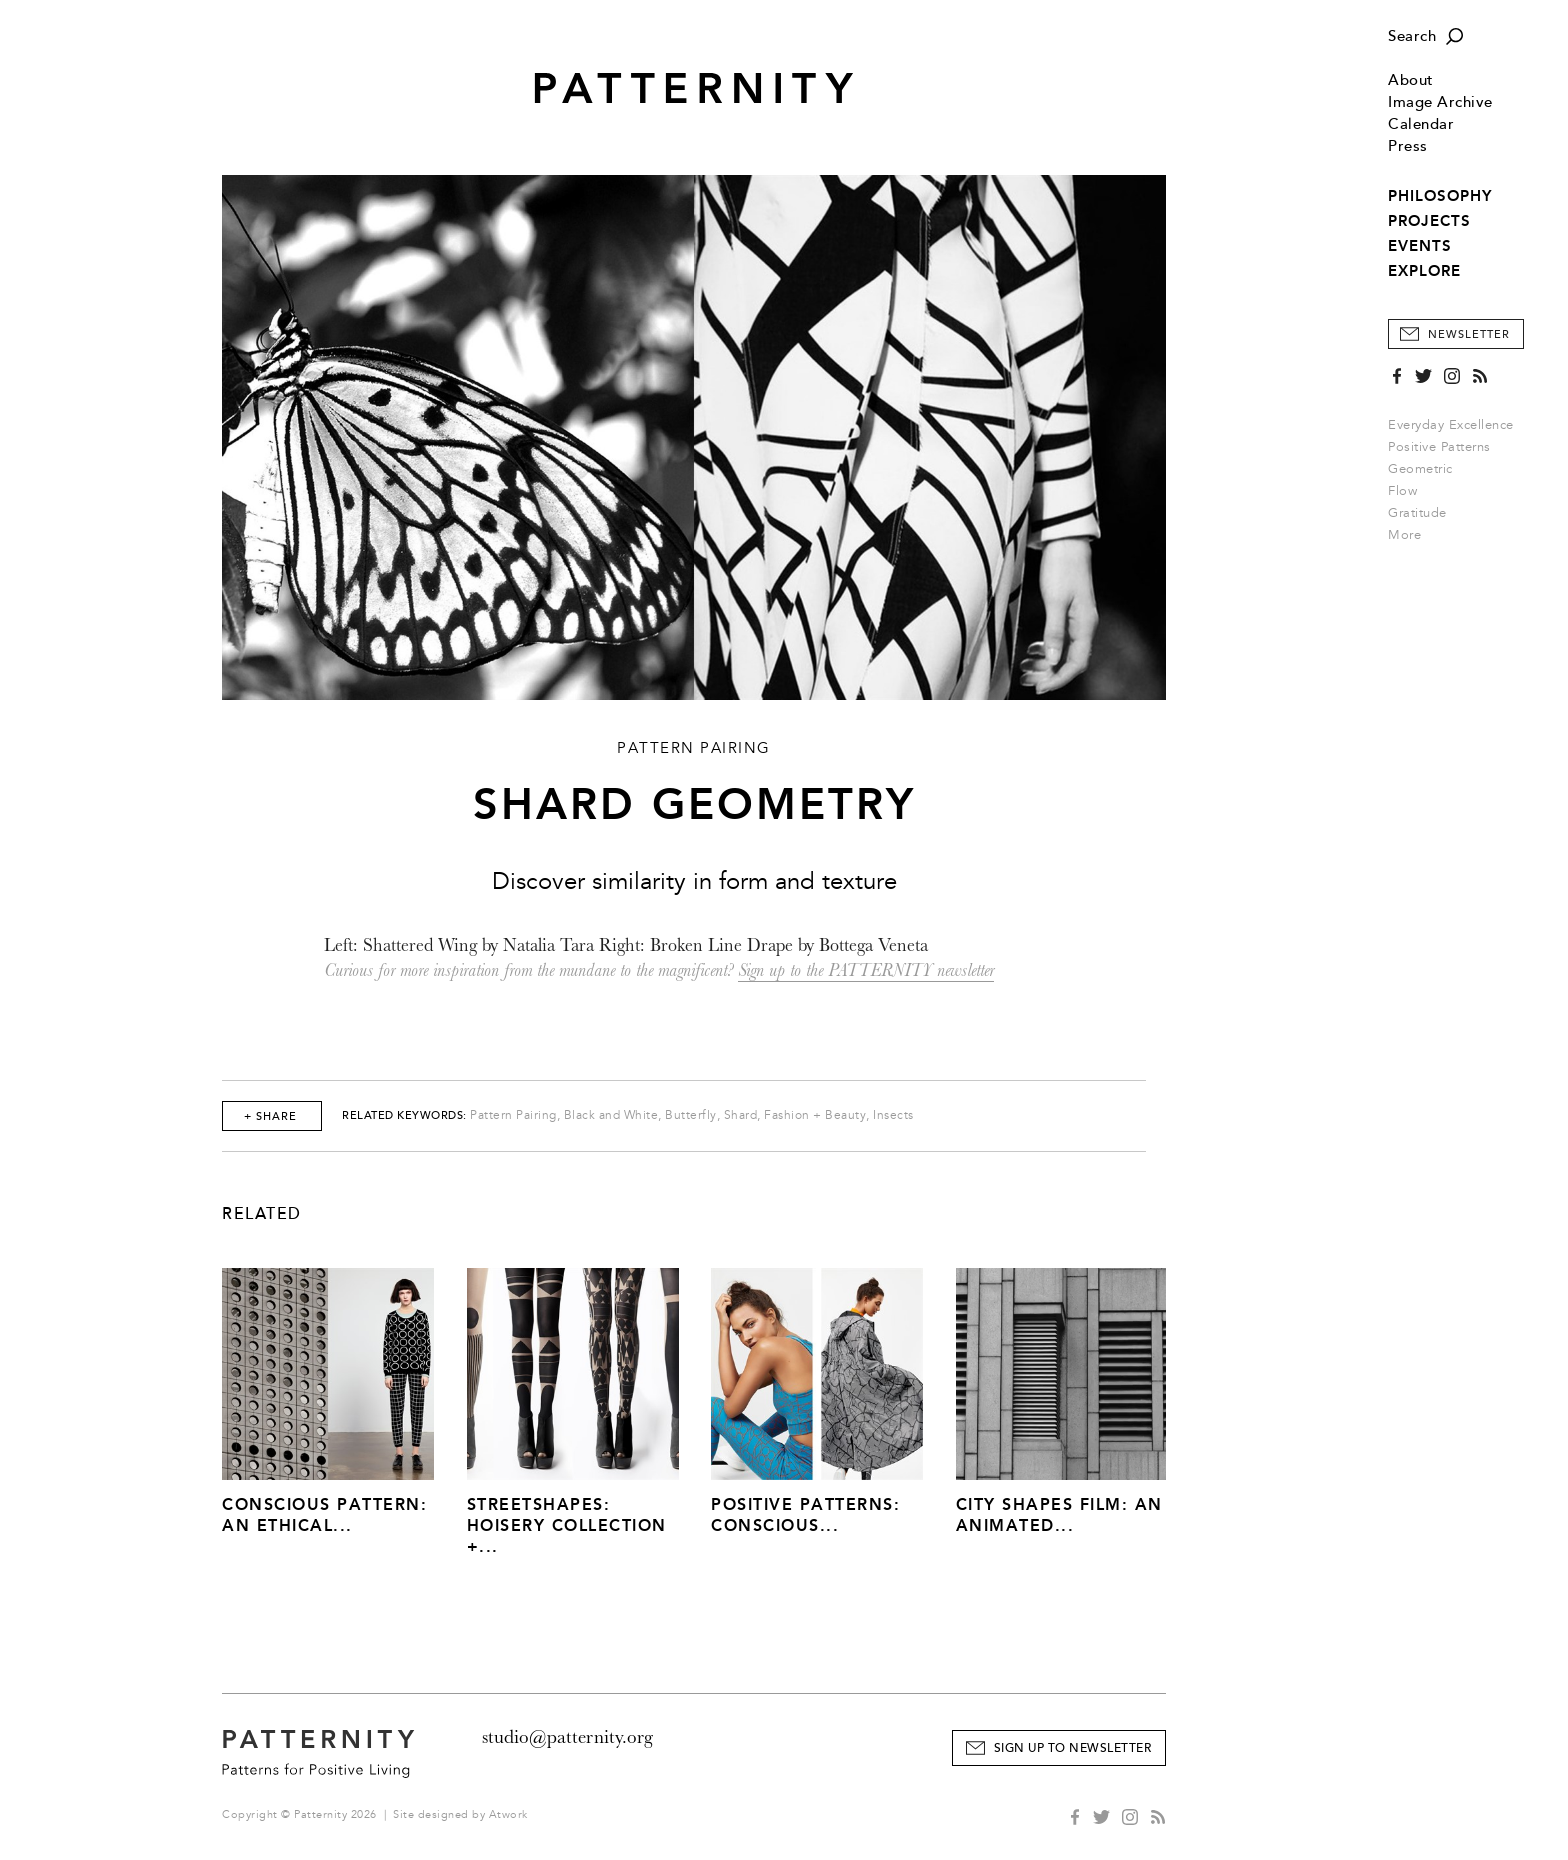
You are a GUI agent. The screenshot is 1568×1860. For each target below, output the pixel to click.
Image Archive (1440, 102)
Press (1408, 146)
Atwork (508, 1814)
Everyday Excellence (1451, 425)
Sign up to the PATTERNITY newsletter (866, 970)
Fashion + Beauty (815, 1115)
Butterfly (691, 1115)
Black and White (611, 1115)
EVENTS (1420, 246)
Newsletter (1469, 334)
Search (1412, 36)
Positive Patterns (1439, 447)
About (1411, 80)
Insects (893, 1115)
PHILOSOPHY (1440, 196)
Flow (1402, 491)
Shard (741, 1115)
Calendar (1421, 124)
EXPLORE (1424, 271)
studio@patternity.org (567, 1737)
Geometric (1420, 469)
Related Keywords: (404, 1115)
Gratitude (1417, 513)
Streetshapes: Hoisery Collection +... (567, 1525)
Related (262, 1214)
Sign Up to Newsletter (1073, 1748)
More (1411, 535)
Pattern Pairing (513, 1115)
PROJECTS (1429, 221)
